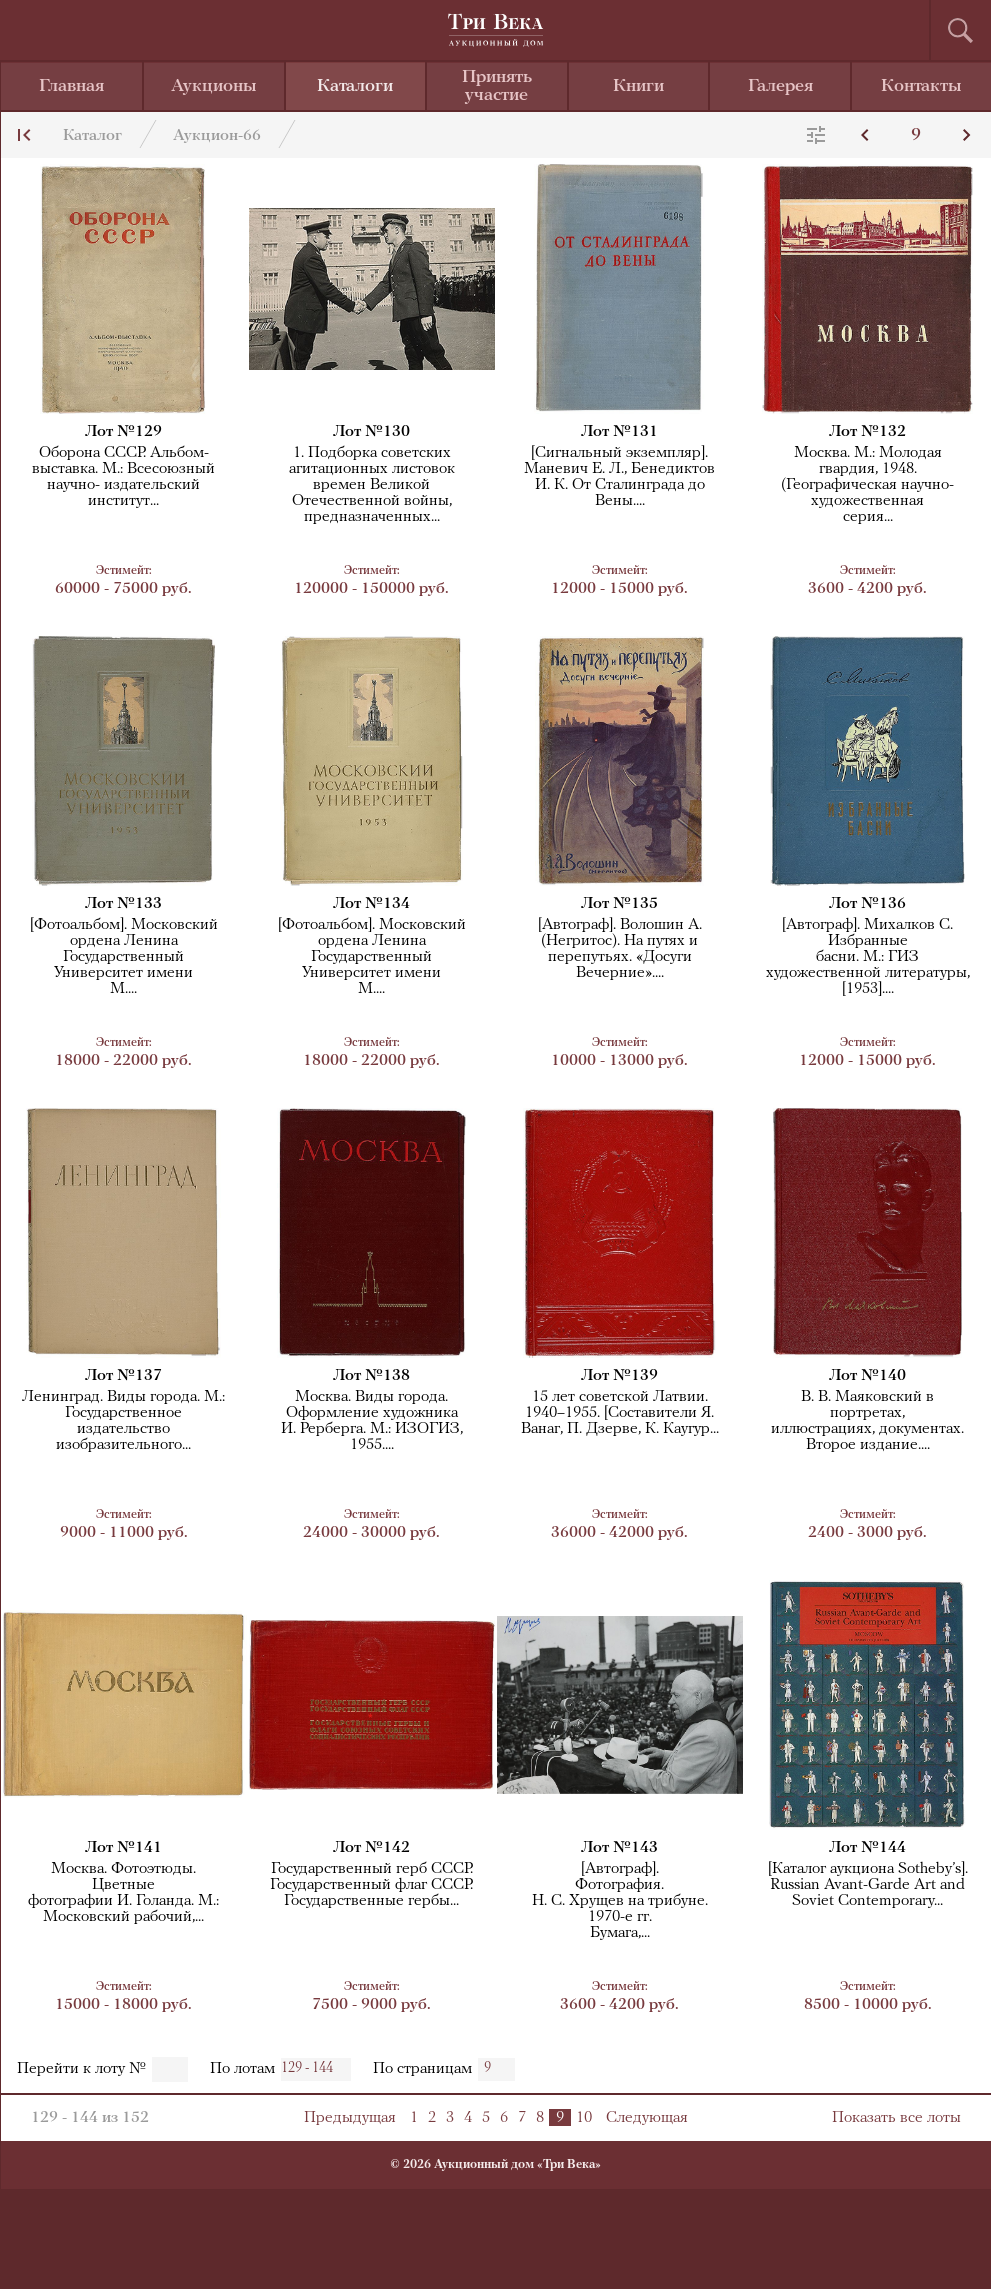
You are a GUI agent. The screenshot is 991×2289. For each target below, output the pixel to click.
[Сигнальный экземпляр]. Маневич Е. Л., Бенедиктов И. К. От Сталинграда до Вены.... (619, 477)
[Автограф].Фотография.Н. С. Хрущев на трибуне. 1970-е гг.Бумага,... (620, 1901)
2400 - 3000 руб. (868, 1523)
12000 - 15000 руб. (620, 579)
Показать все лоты (896, 2118)
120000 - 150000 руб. (372, 579)
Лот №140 (867, 1376)
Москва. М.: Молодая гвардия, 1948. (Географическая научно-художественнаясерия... (867, 485)
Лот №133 (123, 904)
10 (584, 2118)
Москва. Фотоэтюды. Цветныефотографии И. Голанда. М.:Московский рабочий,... (123, 1893)
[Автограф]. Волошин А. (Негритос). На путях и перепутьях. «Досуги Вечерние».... (620, 949)
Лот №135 (619, 904)
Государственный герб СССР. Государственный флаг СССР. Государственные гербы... (371, 1885)
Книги (638, 86)
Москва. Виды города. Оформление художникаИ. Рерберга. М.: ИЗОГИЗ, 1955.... (372, 1421)
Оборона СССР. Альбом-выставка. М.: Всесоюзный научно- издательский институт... (123, 477)
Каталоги (355, 86)
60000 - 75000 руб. (124, 579)
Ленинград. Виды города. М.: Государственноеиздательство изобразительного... (123, 1421)
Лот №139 (619, 1376)
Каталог (92, 136)
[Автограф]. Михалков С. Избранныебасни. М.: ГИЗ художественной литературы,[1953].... (868, 957)
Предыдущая (350, 2118)
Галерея (780, 86)
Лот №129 (123, 432)
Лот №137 (123, 1376)
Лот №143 (619, 1848)
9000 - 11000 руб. (124, 1523)
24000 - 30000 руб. (372, 1523)
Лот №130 (371, 432)
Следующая (647, 2118)
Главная (71, 86)
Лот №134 (371, 904)
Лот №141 (123, 1848)
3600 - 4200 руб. (868, 579)
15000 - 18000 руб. (124, 1995)
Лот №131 (619, 432)
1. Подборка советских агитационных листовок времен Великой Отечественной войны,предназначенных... (372, 485)
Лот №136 (867, 904)
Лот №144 (867, 1848)
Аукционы (214, 86)
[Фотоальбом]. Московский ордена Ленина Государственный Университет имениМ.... (124, 957)
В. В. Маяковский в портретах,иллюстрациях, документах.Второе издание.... (867, 1421)
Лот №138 (371, 1376)
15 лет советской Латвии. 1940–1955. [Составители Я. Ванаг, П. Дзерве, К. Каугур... (620, 1413)
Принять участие (497, 86)
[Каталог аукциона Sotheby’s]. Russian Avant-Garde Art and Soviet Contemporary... (868, 1885)
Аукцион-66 (217, 136)
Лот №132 (867, 432)
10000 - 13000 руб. (620, 1051)
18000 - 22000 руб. (124, 1051)
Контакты (921, 86)
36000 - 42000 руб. (620, 1523)
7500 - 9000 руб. (372, 1995)
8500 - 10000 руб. (868, 1995)
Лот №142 (371, 1848)
